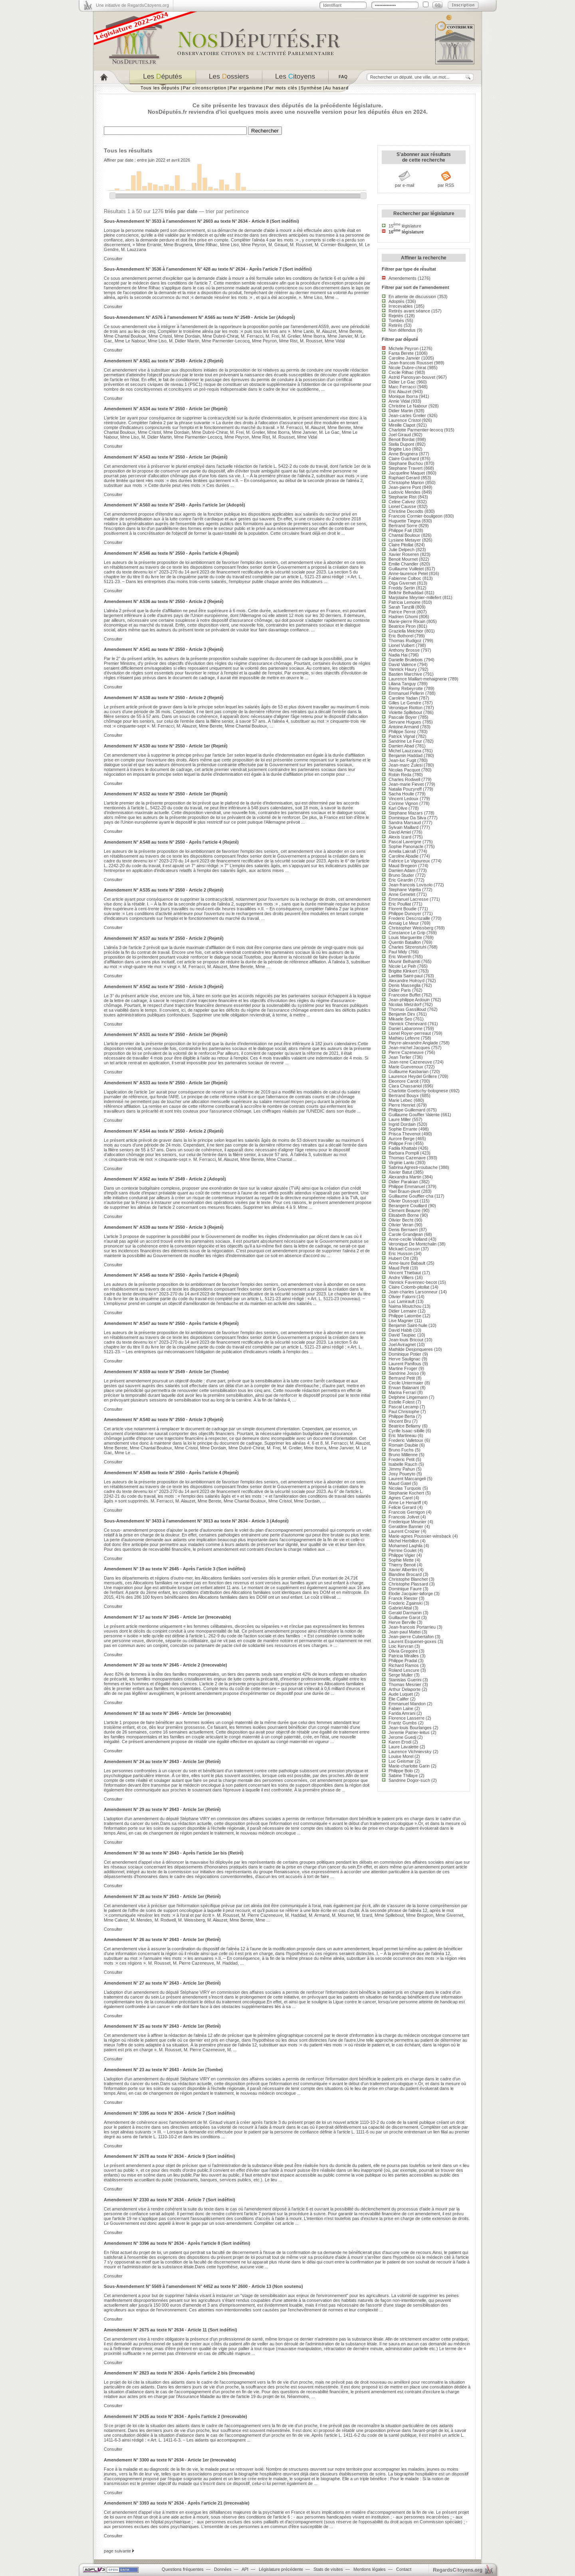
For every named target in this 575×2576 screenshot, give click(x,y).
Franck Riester (403, 1598)
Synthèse (311, 87)
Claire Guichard (404, 458)
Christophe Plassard (408, 1584)
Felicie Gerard (402, 1507)
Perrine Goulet (402, 1550)
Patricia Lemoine (404, 602)
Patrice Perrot (402, 611)
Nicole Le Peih (402, 966)
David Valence (402, 664)
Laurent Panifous (405, 1363)
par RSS (446, 185)
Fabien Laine (401, 1708)
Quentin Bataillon (405, 942)
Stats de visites (328, 2569)
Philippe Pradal (403, 1660)
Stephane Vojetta (405, 889)
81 (222, 182)
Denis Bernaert (403, 1229)
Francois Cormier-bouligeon (415, 516)
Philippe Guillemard (407, 1109)
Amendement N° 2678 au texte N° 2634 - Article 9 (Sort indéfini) (169, 2156)
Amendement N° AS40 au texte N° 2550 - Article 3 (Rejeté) (164, 1419)
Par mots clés (281, 87)
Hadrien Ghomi (403, 616)
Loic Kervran (401, 1646)
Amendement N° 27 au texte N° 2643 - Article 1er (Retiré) (162, 1983)
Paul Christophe (404, 1411)
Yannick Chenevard (407, 1023)
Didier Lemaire (402, 1311)
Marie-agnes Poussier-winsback (420, 1536)
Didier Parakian (403, 1181)
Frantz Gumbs (403, 1722)
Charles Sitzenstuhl (407, 947)
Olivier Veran (401, 1224)
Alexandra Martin (405, 1176)
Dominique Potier (405, 1354)
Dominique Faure (405, 1588)
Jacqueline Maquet (407, 473)
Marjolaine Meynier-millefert (415, 597)
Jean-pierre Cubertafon (411, 1636)
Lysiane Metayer (405, 540)
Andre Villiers (401, 1277)
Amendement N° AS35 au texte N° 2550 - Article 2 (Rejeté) (164, 890)
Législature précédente (281, 2569)
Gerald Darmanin (405, 1612)
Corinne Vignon (403, 803)
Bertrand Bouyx (404, 1095)
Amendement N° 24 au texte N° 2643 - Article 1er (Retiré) (162, 1761)
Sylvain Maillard (403, 827)
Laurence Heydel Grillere (413, 1076)
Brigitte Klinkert (403, 971)
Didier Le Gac (402, 382)
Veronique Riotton (405, 707)
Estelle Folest (401, 1402)
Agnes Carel (400, 1497)
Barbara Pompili (404, 1153)
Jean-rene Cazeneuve (410, 1062)
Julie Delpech (401, 549)
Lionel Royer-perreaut (410, 1033)
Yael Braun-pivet (404, 1191)
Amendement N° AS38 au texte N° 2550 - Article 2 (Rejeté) (164, 697)
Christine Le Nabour (408, 405)
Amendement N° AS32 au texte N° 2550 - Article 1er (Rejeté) (166, 793)
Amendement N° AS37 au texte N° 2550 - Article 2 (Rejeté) (164, 938)
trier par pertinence (227, 211)
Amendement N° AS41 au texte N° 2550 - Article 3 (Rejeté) (164, 649)
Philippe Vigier (402, 1555)
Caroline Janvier (404, 358)
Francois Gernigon (407, 1512)
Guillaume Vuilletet (406, 568)
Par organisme (246, 87)
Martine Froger (403, 1368)
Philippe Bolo (401, 1770)
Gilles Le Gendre (405, 702)
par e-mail (404, 185)
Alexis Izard (400, 836)
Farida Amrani (402, 1713)
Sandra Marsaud (405, 822)
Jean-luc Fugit (402, 760)
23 (210, 188)
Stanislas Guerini (405, 1679)
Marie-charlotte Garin (409, 1765)
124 (133, 178)
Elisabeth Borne (404, 1215)
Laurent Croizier (404, 1531)
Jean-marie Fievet (406, 784)
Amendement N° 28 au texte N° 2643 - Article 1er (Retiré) (162, 1896)
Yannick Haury (403, 669)
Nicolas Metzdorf (405, 1004)
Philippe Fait (400, 530)
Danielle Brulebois (406, 659)
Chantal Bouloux (404, 535)
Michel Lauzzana (405, 750)
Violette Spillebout (405, 712)
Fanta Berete (401, 353)
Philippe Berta (402, 1416)
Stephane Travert (405, 468)
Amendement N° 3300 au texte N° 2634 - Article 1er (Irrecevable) (170, 2459)
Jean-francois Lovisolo (410, 884)
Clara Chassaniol (405, 1085)
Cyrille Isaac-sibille (406, 1430)
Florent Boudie (402, 908)
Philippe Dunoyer (405, 913)
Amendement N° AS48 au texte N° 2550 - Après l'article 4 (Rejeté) (171, 842)
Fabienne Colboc (405, 578)
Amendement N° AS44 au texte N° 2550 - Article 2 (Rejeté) (164, 1131)
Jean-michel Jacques (409, 1047)
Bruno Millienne (403, 1454)
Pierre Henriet (402, 1105)
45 (155, 187)
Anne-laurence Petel (408, 573)
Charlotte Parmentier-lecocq (416, 429)
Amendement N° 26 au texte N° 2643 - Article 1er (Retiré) (162, 1939)
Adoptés (396, 301)
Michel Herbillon (404, 1540)
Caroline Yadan (403, 698)
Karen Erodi (400, 1742)
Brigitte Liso (400, 449)
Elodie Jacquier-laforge (411, 1593)
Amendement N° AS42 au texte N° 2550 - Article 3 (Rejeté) (164, 986)
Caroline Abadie (403, 856)
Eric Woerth (400, 956)
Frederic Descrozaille (409, 918)
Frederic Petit (401, 1459)
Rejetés (396, 315)
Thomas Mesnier (405, 1684)
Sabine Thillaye (403, 1775)
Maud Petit (399, 1267)
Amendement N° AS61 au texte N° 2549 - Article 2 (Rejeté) (164, 360)
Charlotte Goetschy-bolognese (418, 1090)
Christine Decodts (406, 511)
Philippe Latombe (405, 1315)
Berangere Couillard (408, 1205)
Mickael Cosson (404, 1248)
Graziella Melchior (406, 631)
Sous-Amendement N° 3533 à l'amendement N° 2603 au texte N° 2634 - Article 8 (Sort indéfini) (201, 221)
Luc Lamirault (401, 1301)
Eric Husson (400, 1253)
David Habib (400, 1330)
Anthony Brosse (404, 650)
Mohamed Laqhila (405, 1545)
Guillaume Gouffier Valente (414, 1114)
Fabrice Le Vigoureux (409, 860)
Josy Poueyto (402, 1473)
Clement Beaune (404, 1210)
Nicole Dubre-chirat (407, 367)
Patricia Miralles (404, 1655)
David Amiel (400, 832)
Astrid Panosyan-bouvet (412, 377)
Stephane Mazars (406, 813)
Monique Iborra (403, 396)
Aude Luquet (401, 1694)
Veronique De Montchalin (412, 1244)
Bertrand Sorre (403, 525)
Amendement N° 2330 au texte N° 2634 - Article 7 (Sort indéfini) (169, 2199)
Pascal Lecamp (403, 1406)
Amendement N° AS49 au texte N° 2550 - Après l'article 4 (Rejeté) (171, 1472)
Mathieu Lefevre (404, 1038)
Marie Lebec (400, 1100)
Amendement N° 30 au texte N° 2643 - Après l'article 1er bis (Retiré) (174, 1852)
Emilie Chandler (403, 563)
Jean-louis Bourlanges (410, 1727)
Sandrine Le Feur (405, 741)
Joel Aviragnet (402, 1344)
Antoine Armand (404, 726)
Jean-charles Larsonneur (413, 1291)
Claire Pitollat (401, 544)
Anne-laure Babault (407, 1263)
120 (177, 178)
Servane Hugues (405, 722)
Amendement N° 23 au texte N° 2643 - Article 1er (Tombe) (163, 2069)
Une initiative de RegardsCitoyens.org (132, 5)
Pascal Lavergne (405, 841)
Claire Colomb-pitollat (409, 1287)
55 (150, 185)
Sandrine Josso (404, 1373)
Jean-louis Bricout (406, 1339)
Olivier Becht (401, 1220)
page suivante (119, 2550)
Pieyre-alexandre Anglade (413, 1042)
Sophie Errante (403, 1129)
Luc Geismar (401, 1761)
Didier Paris (400, 990)
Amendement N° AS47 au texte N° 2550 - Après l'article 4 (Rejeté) (171, 1323)
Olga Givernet (402, 583)
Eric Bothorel (401, 635)
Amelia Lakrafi (402, 851)
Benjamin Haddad (405, 755)
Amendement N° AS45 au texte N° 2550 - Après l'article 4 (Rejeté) (171, 1275)
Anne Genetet (402, 894)
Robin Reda (400, 774)
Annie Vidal (399, 401)
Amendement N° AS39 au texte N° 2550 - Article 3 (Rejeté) (164, 1227)
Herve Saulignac (404, 1358)
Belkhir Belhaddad (406, 592)
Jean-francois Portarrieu (412, 1627)
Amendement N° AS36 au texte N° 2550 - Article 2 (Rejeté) (164, 601)
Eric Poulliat (400, 904)
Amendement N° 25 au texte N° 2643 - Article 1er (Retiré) (162, 2026)
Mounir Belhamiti (404, 961)
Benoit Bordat (401, 439)
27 (244, 188)
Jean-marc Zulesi (405, 765)
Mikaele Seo (400, 1018)
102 (205, 180)
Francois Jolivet (404, 1516)
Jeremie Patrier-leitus (409, 1732)
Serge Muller (401, 1675)
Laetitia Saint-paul (405, 975)
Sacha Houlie (401, 793)
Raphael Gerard (404, 477)
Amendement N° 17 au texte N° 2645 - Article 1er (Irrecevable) (167, 1617)
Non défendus (402, 330)
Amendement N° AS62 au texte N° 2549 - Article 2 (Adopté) (165, 1178)
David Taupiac (402, 1334)
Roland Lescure (404, 1670)
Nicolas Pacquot (404, 769)
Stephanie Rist (402, 496)
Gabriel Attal (400, 1607)
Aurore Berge (401, 1138)
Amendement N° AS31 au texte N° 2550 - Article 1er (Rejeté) (166, 1034)
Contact (403, 2569)
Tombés (396, 320)
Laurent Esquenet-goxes (412, 1641)
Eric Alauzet (400, 391)
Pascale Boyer (403, 717)
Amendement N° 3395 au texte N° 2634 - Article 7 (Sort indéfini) (169, 2113)
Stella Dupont (401, 444)
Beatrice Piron (402, 626)
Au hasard (336, 87)
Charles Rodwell (404, 779)
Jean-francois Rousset (411, 362)
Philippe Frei (400, 1143)
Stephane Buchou (406, 463)
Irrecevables (401, 306)
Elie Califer (399, 1698)
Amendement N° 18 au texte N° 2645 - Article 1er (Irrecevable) (167, 1713)
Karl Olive (398, 808)
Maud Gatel (400, 1483)
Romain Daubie (403, 1445)
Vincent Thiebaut (405, 1272)
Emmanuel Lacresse (408, 899)
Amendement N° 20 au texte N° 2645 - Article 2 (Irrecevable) (165, 1665)
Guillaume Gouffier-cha (411, 1196)
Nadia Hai (398, 654)
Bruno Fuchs (401, 1449)
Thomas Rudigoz (405, 640)
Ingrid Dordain (402, 1124)
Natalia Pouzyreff (405, 789)
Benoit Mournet (403, 559)
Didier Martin (401, 410)
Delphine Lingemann (408, 1397)
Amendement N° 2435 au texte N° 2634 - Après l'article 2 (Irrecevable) (175, 2416)
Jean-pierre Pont (405, 487)
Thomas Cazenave (407, 1157)
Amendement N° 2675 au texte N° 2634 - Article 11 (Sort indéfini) (170, 2329)
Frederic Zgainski (405, 1603)
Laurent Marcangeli (407, 1478)
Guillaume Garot (404, 1617)
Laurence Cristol (404, 420)
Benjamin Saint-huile (408, 1325)
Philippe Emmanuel (407, 1186)
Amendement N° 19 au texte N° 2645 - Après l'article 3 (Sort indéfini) (175, 1568)
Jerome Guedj (402, 1737)
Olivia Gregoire (403, 1651)
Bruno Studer (401, 875)
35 (161, 188)
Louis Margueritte (405, 937)
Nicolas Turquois (405, 1488)
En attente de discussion (412, 296)
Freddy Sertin (402, 587)
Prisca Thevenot (404, 1133)
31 (172, 188)
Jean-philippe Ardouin (409, 999)
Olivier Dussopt (403, 1200)
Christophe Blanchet (408, 1579)
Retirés (395, 325)
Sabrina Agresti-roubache (413, 1167)
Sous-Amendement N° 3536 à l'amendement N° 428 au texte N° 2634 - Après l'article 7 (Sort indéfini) (208, 269)
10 (117, 189)
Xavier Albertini (403, 1569)
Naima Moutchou (405, 1306)
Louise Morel (401, 1756)
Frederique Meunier (407, 1521)
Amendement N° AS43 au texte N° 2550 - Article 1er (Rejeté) (166, 457)
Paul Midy (398, 951)
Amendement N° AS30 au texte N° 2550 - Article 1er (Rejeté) (166, 745)
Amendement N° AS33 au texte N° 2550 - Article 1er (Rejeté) (166, 1082)
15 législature (405, 225)
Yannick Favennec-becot (413, 1282)
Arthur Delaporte (404, 1689)
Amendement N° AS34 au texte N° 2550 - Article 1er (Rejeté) (166, 408)
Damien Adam (402, 870)
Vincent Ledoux (403, 798)
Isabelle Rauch (403, 1464)
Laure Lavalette (403, 1746)
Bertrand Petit (402, 1378)
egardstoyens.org (457, 2570)
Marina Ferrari (402, 1392)
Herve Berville (402, 1622)
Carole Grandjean (406, 1234)
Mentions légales (369, 2569)
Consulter (113, 258)
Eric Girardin (401, 880)
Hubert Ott (399, 1258)
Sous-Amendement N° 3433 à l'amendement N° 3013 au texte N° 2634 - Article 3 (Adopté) (196, 1520)
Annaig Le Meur (404, 923)
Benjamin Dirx (402, 1014)
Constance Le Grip (407, 932)
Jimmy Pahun (402, 1469)
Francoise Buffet (404, 994)
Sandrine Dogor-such (409, 1780)
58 (194, 185)
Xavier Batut (400, 1172)
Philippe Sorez (402, 731)
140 (238, 175)
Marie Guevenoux (406, 1066)
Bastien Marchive (405, 674)
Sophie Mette (401, 1560)
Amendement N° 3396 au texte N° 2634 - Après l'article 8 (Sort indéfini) (177, 2243)
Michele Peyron (403, 348)
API (245, 2569)
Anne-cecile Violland (408, 1239)
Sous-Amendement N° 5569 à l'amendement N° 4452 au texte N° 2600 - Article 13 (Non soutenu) (203, 2286)
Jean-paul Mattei (404, 1631)
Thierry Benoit (402, 1564)
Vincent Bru (400, 1421)
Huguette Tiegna (404, 520)
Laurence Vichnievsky (410, 1751)
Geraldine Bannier (406, 1526)
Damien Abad (401, 745)
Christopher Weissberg (411, 927)
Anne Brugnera (403, 453)
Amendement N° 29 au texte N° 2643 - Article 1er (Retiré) (162, 1809)
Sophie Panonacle (406, 846)
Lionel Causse (402, 506)
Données (223, 2569)
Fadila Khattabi (403, 1148)
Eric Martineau (402, 1435)
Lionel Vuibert (401, 645)
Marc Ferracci (402, 386)
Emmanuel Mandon (407, 1703)
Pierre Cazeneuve (406, 1052)
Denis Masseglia (404, 985)
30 (145, 188)
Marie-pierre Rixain (407, 621)
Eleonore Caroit (403, 1081)
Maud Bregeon (403, 865)
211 (200, 166)
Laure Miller (400, 1119)
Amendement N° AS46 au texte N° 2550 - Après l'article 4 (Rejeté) (171, 553)
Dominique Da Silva (407, 817)
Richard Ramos (404, 1665)
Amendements (402, 278)
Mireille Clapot (402, 425)
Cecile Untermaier (406, 1382)
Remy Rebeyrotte (406, 688)
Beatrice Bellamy (405, 1425)
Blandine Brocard (405, 1574)
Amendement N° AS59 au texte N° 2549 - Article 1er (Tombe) (166, 1371)
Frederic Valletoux (406, 1440)
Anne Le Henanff (405, 1502)
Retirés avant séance (409, 310)
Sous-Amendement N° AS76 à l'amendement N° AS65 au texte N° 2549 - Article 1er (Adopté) (199, 317)
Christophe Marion (406, 482)
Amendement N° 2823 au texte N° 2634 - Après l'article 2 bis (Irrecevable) (179, 2372)
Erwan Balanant (404, 1387)
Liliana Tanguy (402, 683)
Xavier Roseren (404, 554)
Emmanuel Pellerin (406, 693)
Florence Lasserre (406, 1718)
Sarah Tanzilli (401, 607)
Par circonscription (204, 87)
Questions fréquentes (183, 2569)
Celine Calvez (402, 501)
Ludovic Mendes (404, 492)
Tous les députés (160, 87)
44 (227, 187)
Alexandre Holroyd (406, 980)
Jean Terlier (400, 1057)
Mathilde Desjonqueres (411, 1349)
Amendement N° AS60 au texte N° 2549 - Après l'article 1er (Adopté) (174, 504)
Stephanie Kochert (406, 1493)
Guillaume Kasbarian (408, 1071)
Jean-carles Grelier (407, 415)
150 (139, 174)
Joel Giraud (400, 434)
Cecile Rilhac (401, 372)
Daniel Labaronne (405, 1028)
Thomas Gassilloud (407, 1009)
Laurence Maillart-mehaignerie (418, 678)
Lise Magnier (401, 1320)
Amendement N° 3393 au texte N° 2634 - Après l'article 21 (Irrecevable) (177, 2503)
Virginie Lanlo (401, 1162)
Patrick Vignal (402, 736)
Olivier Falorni (402, 1296)
